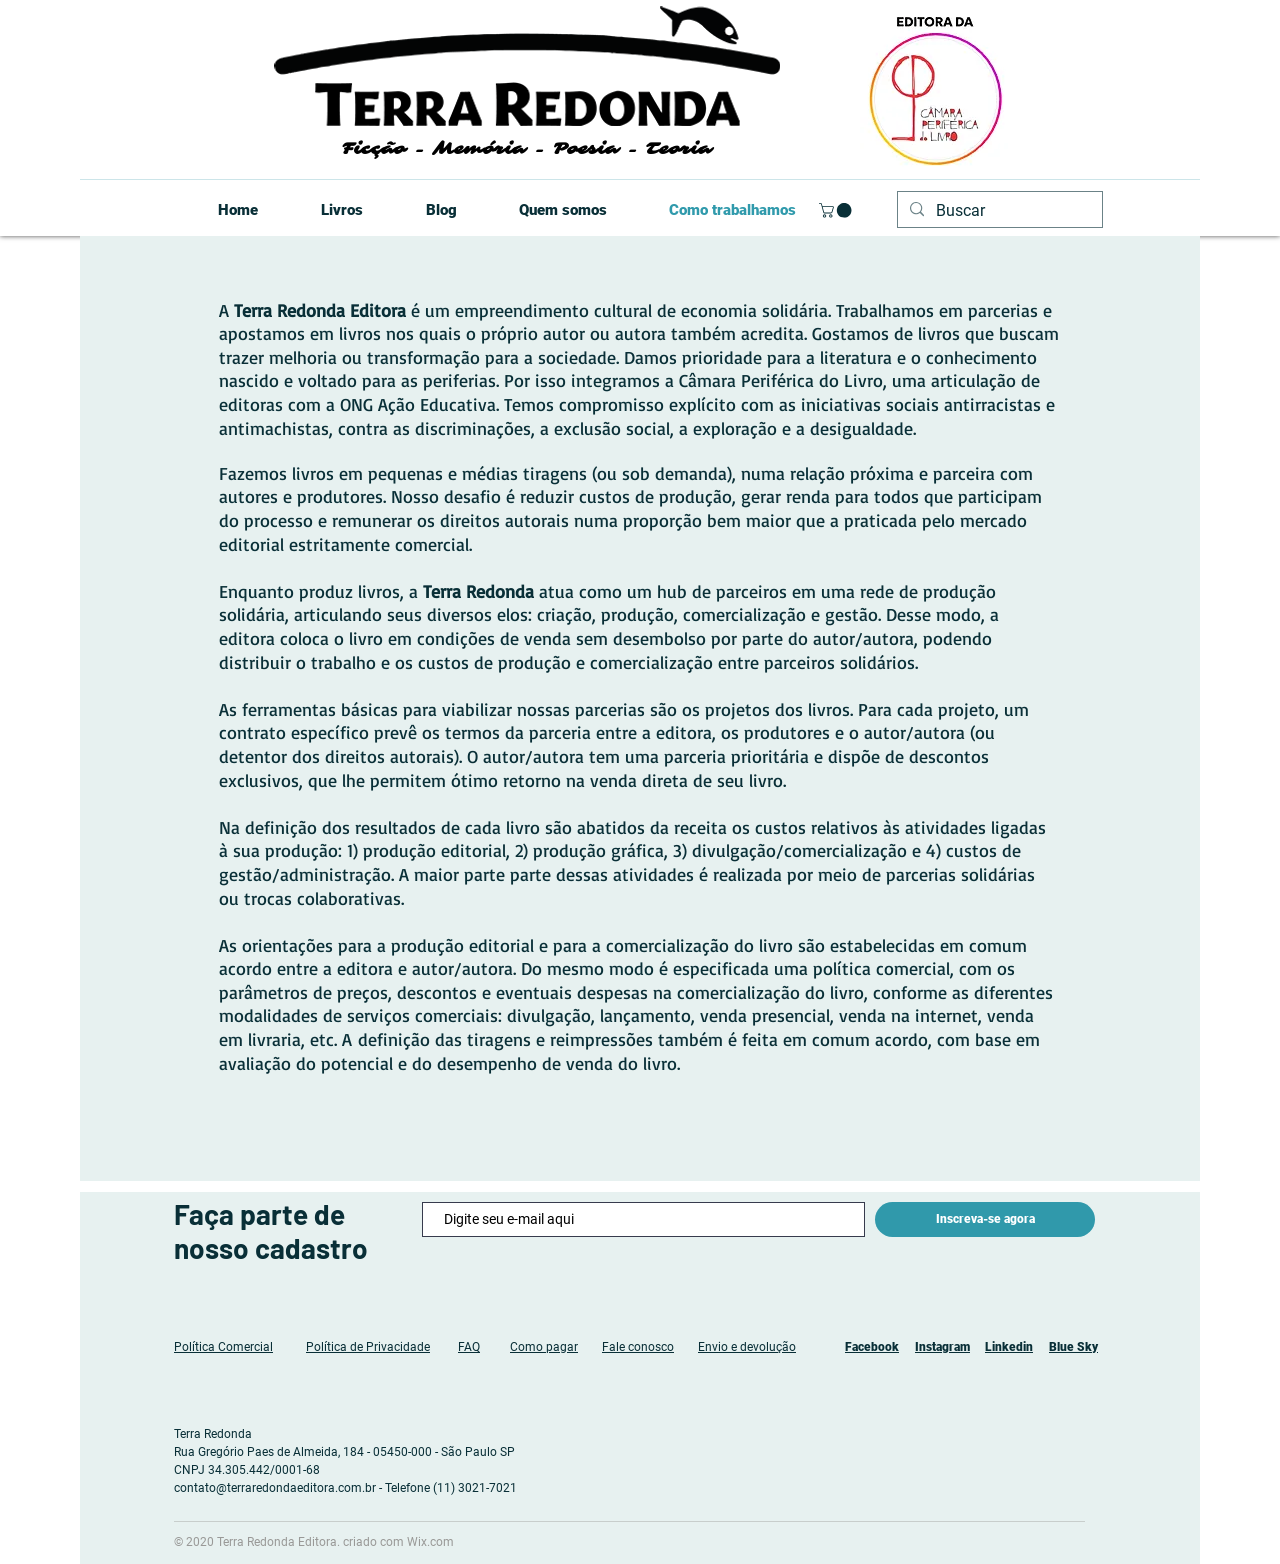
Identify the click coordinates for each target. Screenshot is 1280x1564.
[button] (837, 210)
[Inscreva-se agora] (985, 1219)
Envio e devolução (747, 1347)
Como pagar (544, 1347)
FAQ (469, 1347)
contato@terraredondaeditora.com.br (275, 1488)
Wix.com (430, 1542)
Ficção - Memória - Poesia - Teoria (526, 149)
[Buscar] (998, 211)
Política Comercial (223, 1347)
